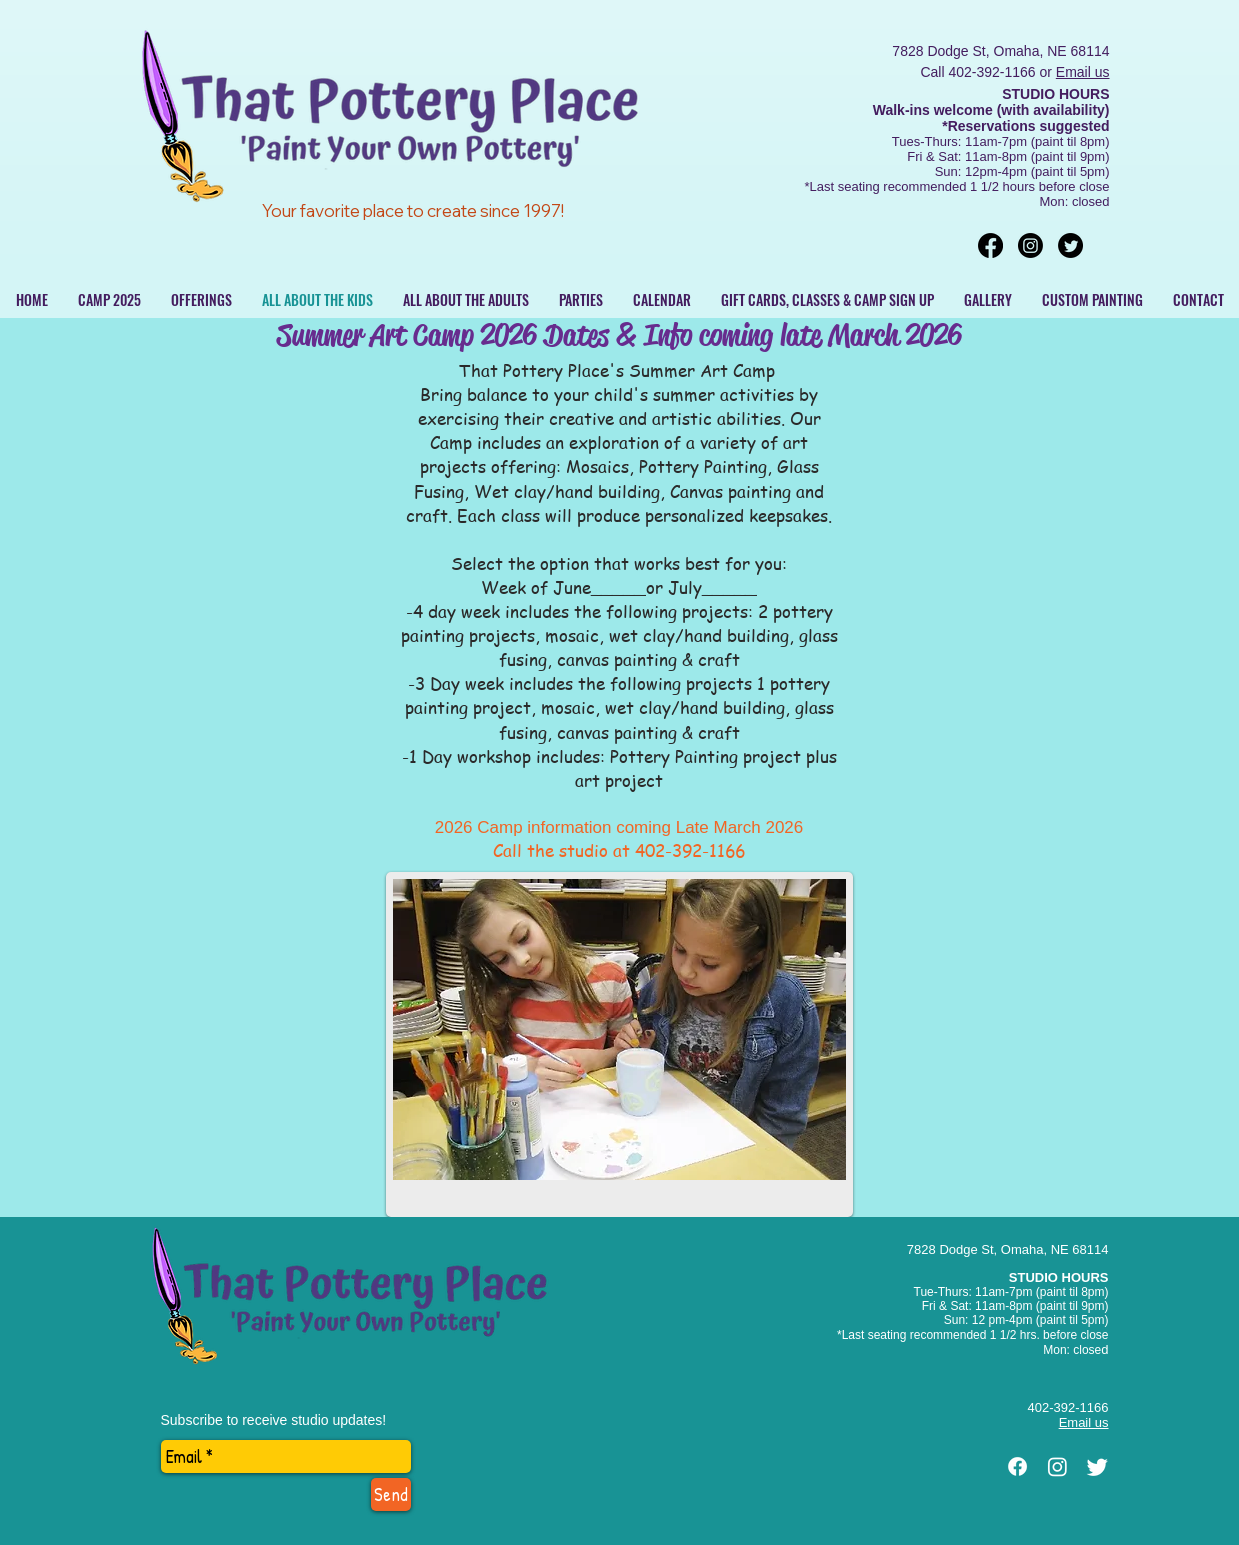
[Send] (391, 1494)
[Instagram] (1030, 245)
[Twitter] (1070, 245)
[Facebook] (990, 245)
